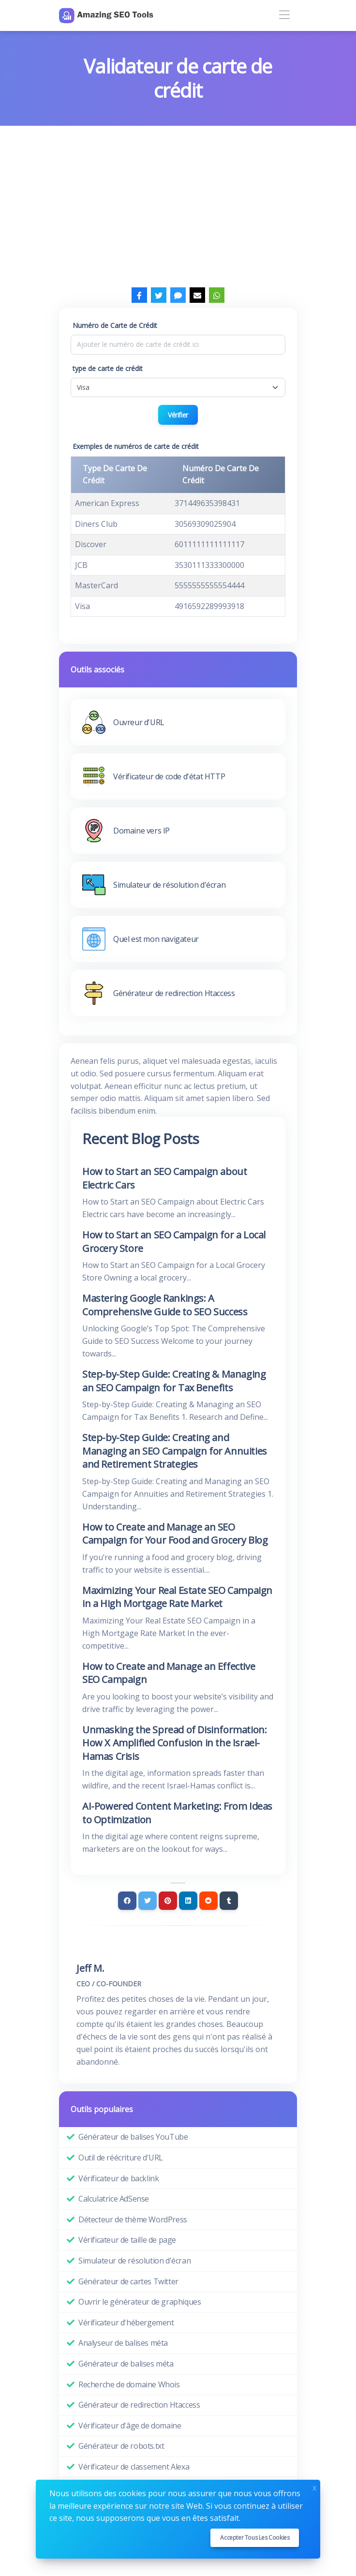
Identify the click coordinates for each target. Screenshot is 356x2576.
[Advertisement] (178, 198)
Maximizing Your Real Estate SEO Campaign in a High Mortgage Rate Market (177, 1597)
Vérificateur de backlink (118, 2178)
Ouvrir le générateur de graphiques (139, 2301)
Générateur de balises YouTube (133, 2136)
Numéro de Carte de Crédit (115, 325)
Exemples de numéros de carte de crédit (136, 446)
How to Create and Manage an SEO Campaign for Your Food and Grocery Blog (174, 1533)
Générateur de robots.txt (121, 2446)
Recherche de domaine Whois (129, 2384)
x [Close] (314, 2486)
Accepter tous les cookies (254, 2537)
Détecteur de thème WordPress (132, 2219)
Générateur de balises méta (126, 2363)
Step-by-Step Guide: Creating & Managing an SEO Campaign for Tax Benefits (174, 1381)
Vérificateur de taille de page (127, 2239)
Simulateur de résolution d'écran (134, 2260)
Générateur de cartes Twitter (128, 2281)
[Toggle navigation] (284, 15)
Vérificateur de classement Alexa (133, 2466)
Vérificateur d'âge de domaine (129, 2425)
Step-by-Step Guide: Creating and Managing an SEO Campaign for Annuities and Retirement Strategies (174, 1451)
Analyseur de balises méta (123, 2343)
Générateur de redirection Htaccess (139, 2404)
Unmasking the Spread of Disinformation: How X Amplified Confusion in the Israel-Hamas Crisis (174, 1743)
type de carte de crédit (108, 368)
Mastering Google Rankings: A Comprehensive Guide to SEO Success (164, 1305)
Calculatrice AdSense (113, 2198)
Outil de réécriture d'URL (120, 2157)
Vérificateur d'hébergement (126, 2322)
